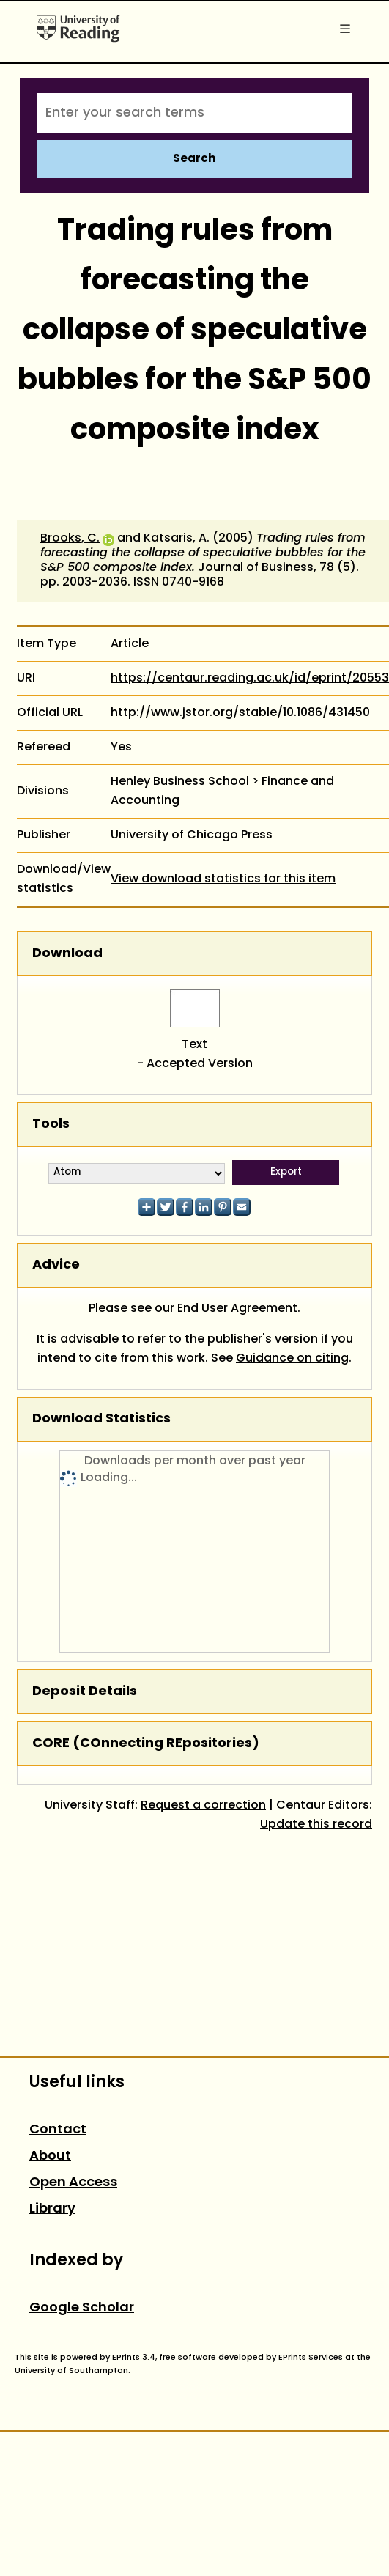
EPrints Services (310, 2357)
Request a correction (203, 1805)
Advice (56, 1265)
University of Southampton (71, 2370)
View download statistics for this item (223, 879)
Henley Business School (180, 781)
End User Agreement (237, 1308)
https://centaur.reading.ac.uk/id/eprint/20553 (250, 678)
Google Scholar (81, 2308)
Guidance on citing (292, 1358)
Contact (57, 2130)
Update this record (316, 1824)
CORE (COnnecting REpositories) (145, 1743)
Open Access (73, 2182)
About (50, 2156)
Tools (51, 1124)
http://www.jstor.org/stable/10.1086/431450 (240, 713)
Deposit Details (84, 1691)
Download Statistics (101, 1419)
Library (52, 2209)
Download (67, 953)
